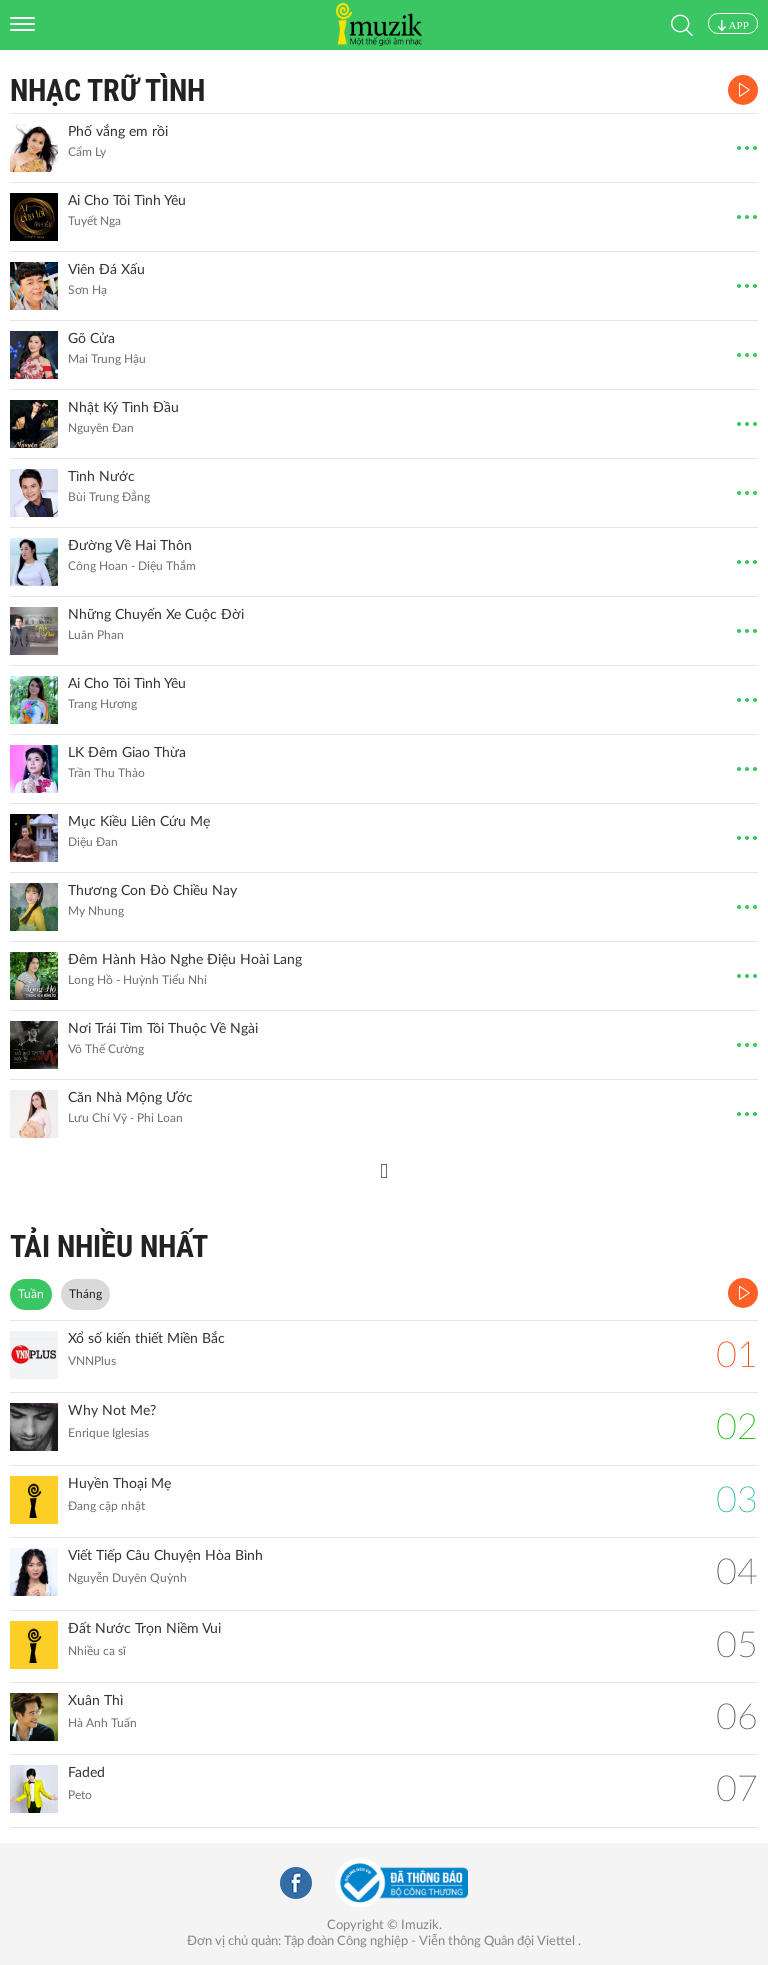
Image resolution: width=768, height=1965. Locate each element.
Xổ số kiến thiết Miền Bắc (146, 1339)
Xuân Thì (95, 1701)
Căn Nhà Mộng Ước (130, 1098)
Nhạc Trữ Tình (107, 90)
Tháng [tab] (85, 1294)
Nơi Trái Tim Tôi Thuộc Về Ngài (163, 1029)
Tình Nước (101, 477)
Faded (86, 1773)
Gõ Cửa (91, 339)
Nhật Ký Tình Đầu (123, 408)
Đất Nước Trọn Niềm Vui (144, 1629)
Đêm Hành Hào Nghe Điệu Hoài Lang (185, 960)
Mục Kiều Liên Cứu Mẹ (139, 822)
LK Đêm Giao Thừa (127, 753)
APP (733, 25)
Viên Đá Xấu (106, 270)
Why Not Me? (112, 1411)
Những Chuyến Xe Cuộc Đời (156, 615)
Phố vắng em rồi (118, 132)
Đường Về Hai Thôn (130, 546)
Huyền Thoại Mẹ (119, 1484)
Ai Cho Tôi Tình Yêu (127, 201)
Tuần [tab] (31, 1294)
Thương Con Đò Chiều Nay (152, 891)
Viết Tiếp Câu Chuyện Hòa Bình (165, 1556)
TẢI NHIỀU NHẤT (109, 1246)
